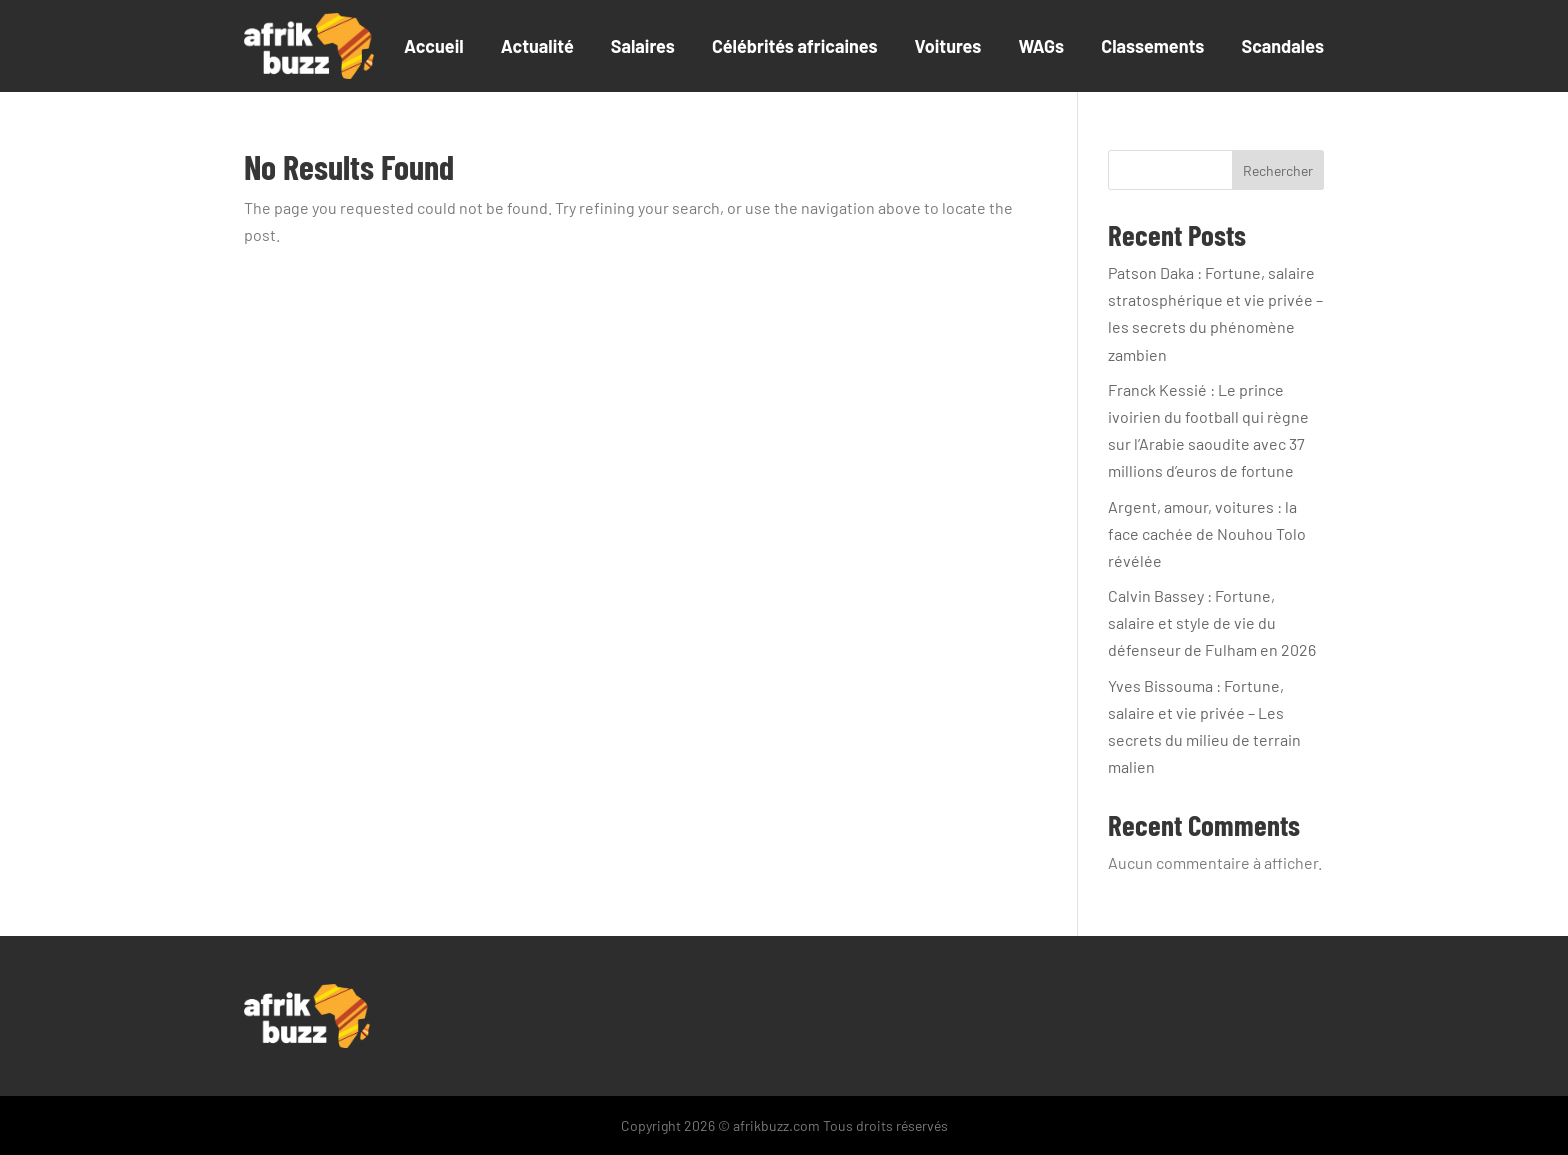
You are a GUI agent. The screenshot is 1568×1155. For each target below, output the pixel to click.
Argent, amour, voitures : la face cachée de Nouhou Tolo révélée (1207, 533)
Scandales (1282, 46)
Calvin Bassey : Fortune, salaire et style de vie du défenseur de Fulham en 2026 (1212, 622)
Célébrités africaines (795, 46)
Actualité (537, 46)
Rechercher (1278, 170)
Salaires (643, 46)
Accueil (434, 46)
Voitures (948, 46)
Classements (1152, 46)
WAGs (1041, 46)
